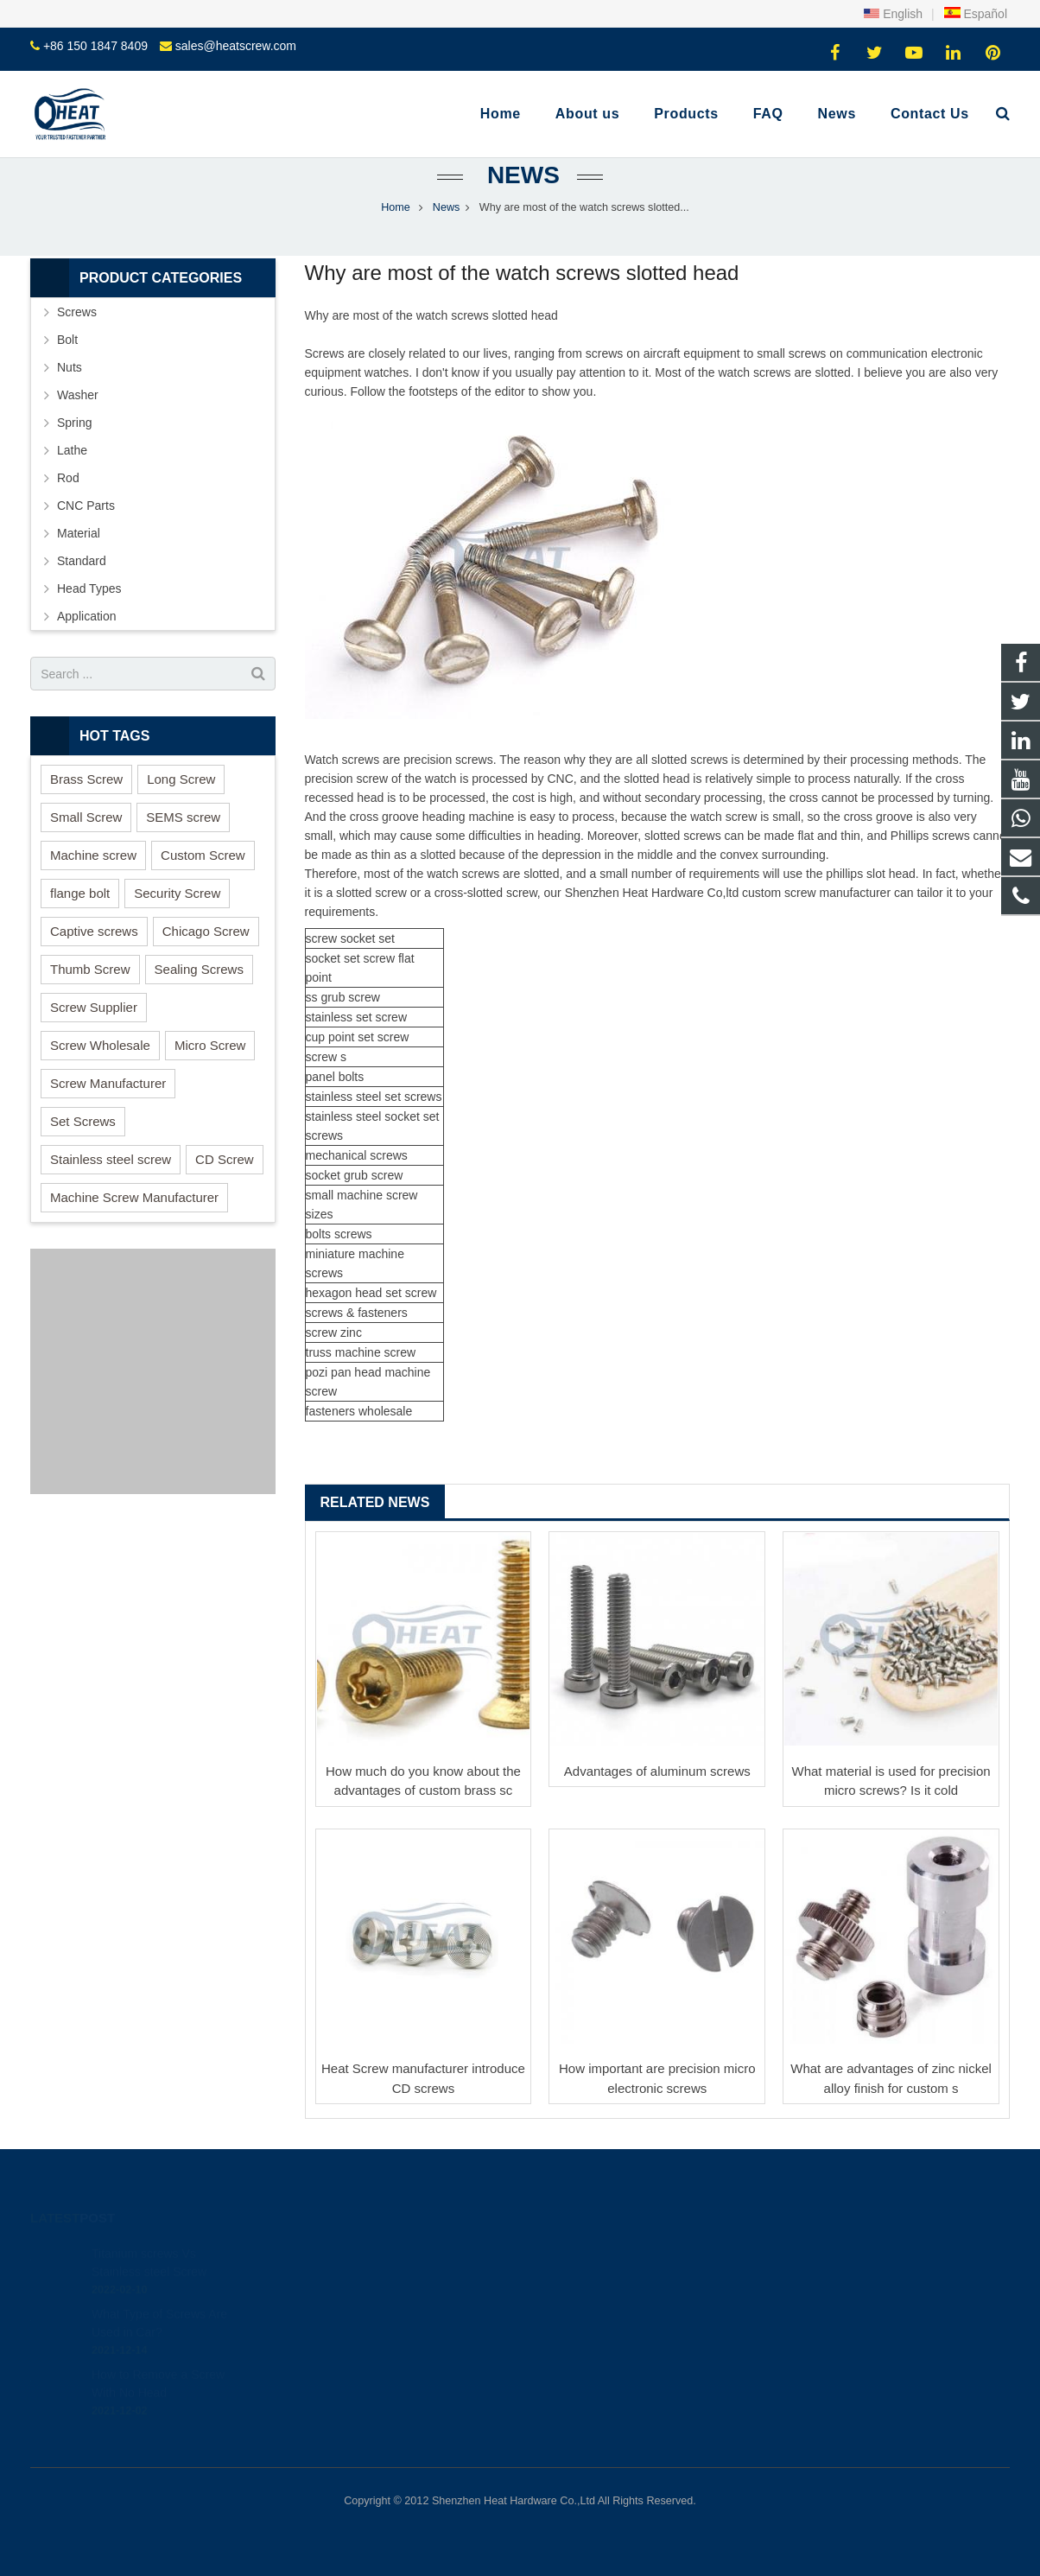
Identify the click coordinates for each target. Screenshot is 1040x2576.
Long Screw (181, 779)
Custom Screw (203, 855)
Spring (74, 422)
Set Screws (83, 1121)
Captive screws (94, 931)
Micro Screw (210, 1045)
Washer (77, 395)
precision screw (444, 759)
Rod (68, 478)
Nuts (69, 367)
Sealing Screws (199, 969)
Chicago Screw (206, 931)
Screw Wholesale (100, 1045)
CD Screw (224, 1159)
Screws (77, 312)
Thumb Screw (90, 969)
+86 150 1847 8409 (95, 46)
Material (78, 533)
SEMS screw (183, 817)
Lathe (72, 450)
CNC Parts (86, 505)
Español (975, 14)
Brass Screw (86, 779)
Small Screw (86, 817)
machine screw (377, 1195)
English (893, 14)
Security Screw (177, 893)
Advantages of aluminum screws (657, 1771)
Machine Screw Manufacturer (134, 1197)
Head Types (89, 588)
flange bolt (80, 893)
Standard (81, 561)
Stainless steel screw (110, 1159)
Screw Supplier (93, 1007)
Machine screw (93, 855)
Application (87, 616)
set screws (412, 1097)
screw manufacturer (837, 893)
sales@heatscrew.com (235, 46)
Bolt (67, 340)
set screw (369, 958)
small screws (791, 353)
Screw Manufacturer (108, 1083)
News (520, 175)
